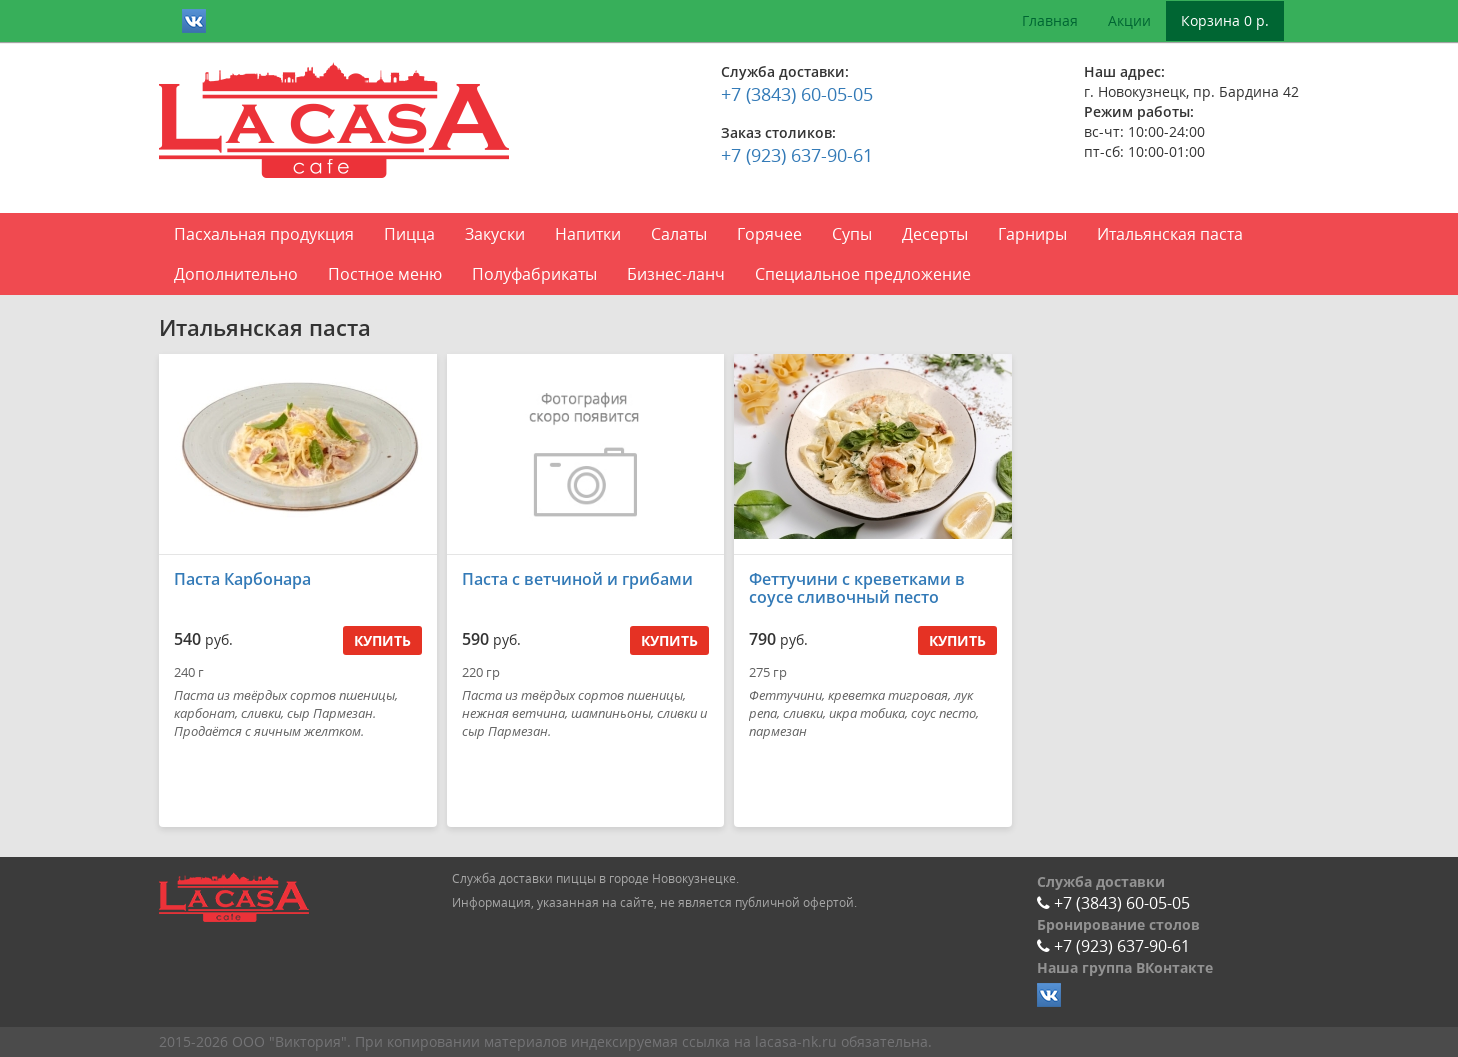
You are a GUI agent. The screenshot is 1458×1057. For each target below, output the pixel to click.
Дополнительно (236, 274)
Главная (1050, 20)
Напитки (588, 234)
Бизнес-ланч (676, 274)
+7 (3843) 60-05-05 (797, 94)
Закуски (495, 234)
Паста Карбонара (242, 579)
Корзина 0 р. (1225, 20)
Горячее (769, 234)
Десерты (935, 234)
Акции (1129, 20)
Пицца (409, 234)
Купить (382, 640)
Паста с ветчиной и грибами (577, 579)
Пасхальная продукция (264, 234)
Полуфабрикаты (534, 274)
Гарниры (1032, 234)
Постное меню (385, 274)
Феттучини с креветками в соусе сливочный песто (857, 588)
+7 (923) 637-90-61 (797, 155)
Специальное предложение (863, 274)
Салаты (679, 234)
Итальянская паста (1170, 234)
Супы (852, 234)
